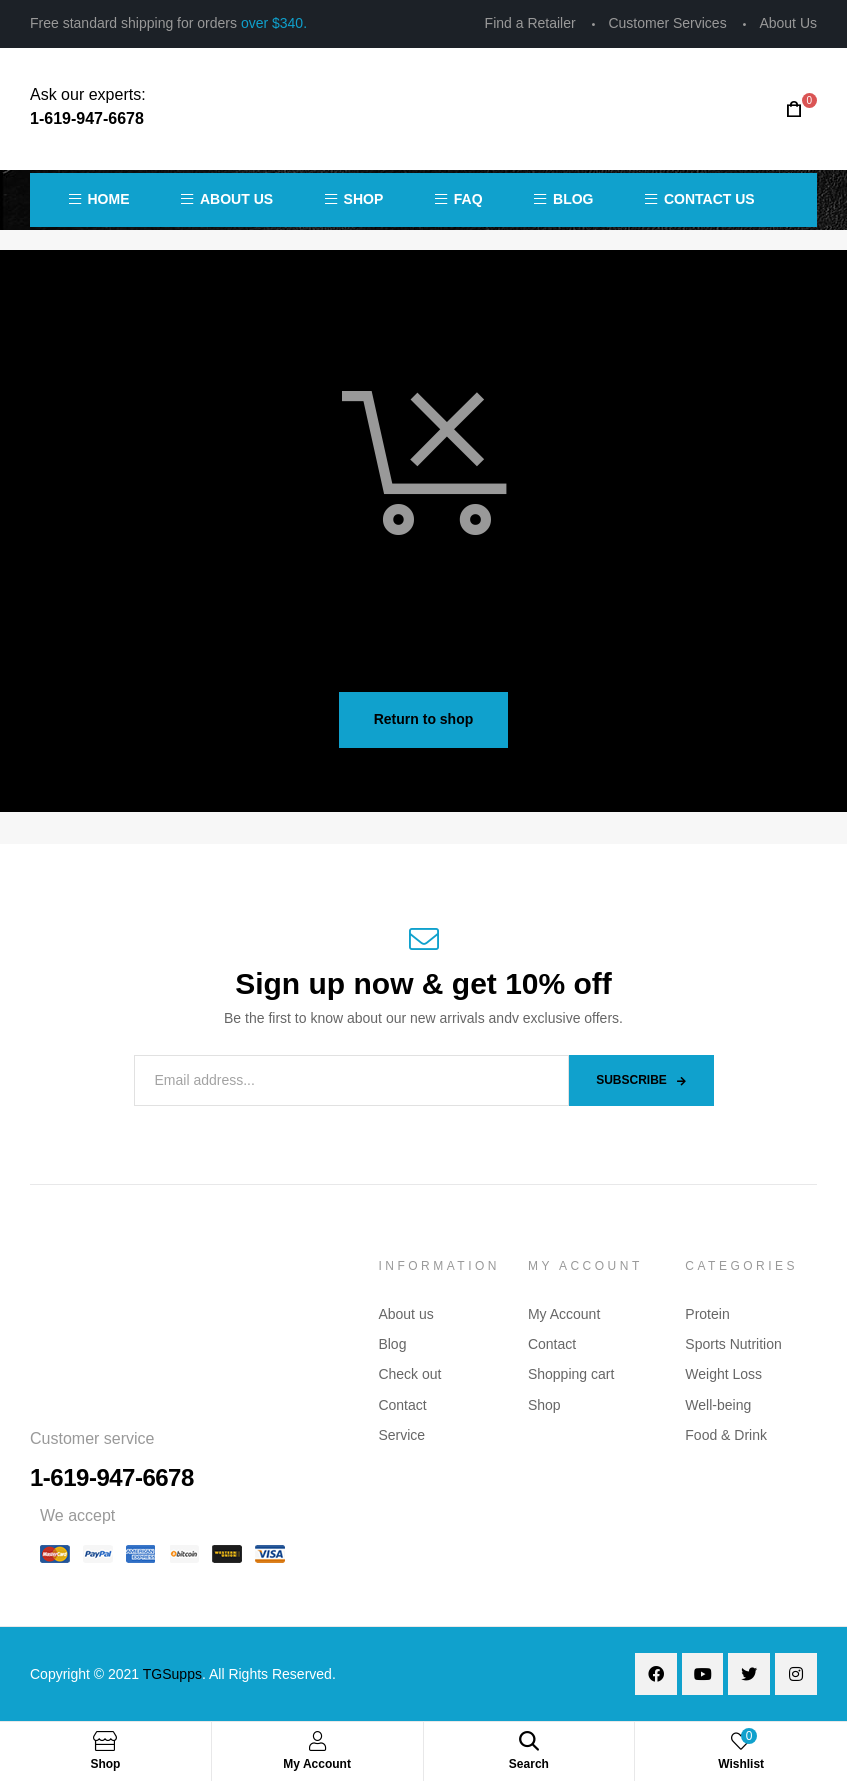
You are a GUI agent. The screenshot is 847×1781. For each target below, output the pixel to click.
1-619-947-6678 (87, 118)
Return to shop (424, 719)
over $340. (274, 23)
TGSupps (172, 1674)
